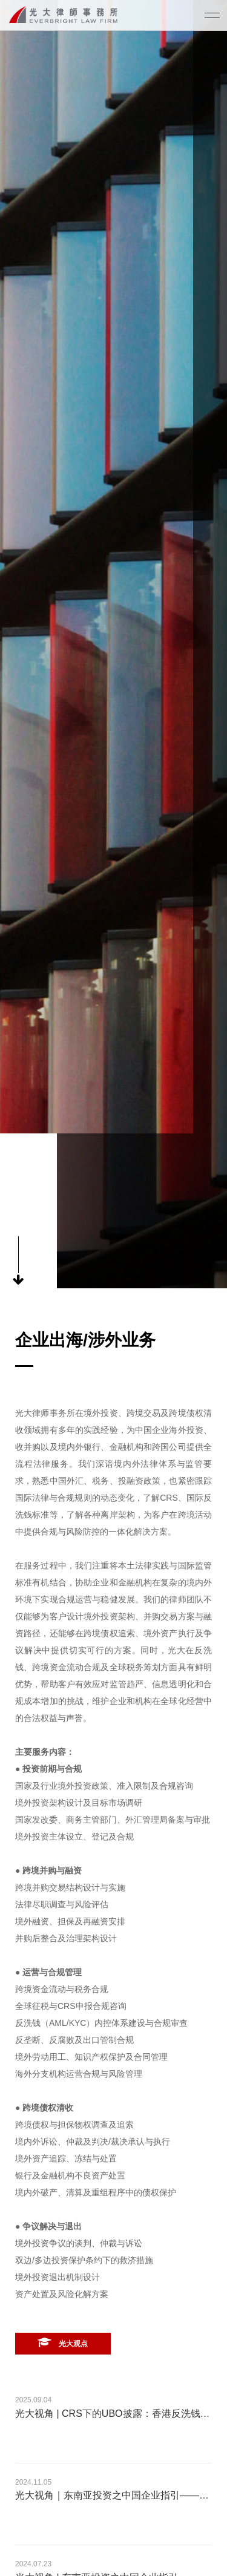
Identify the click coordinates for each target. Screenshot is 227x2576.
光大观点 (63, 2342)
